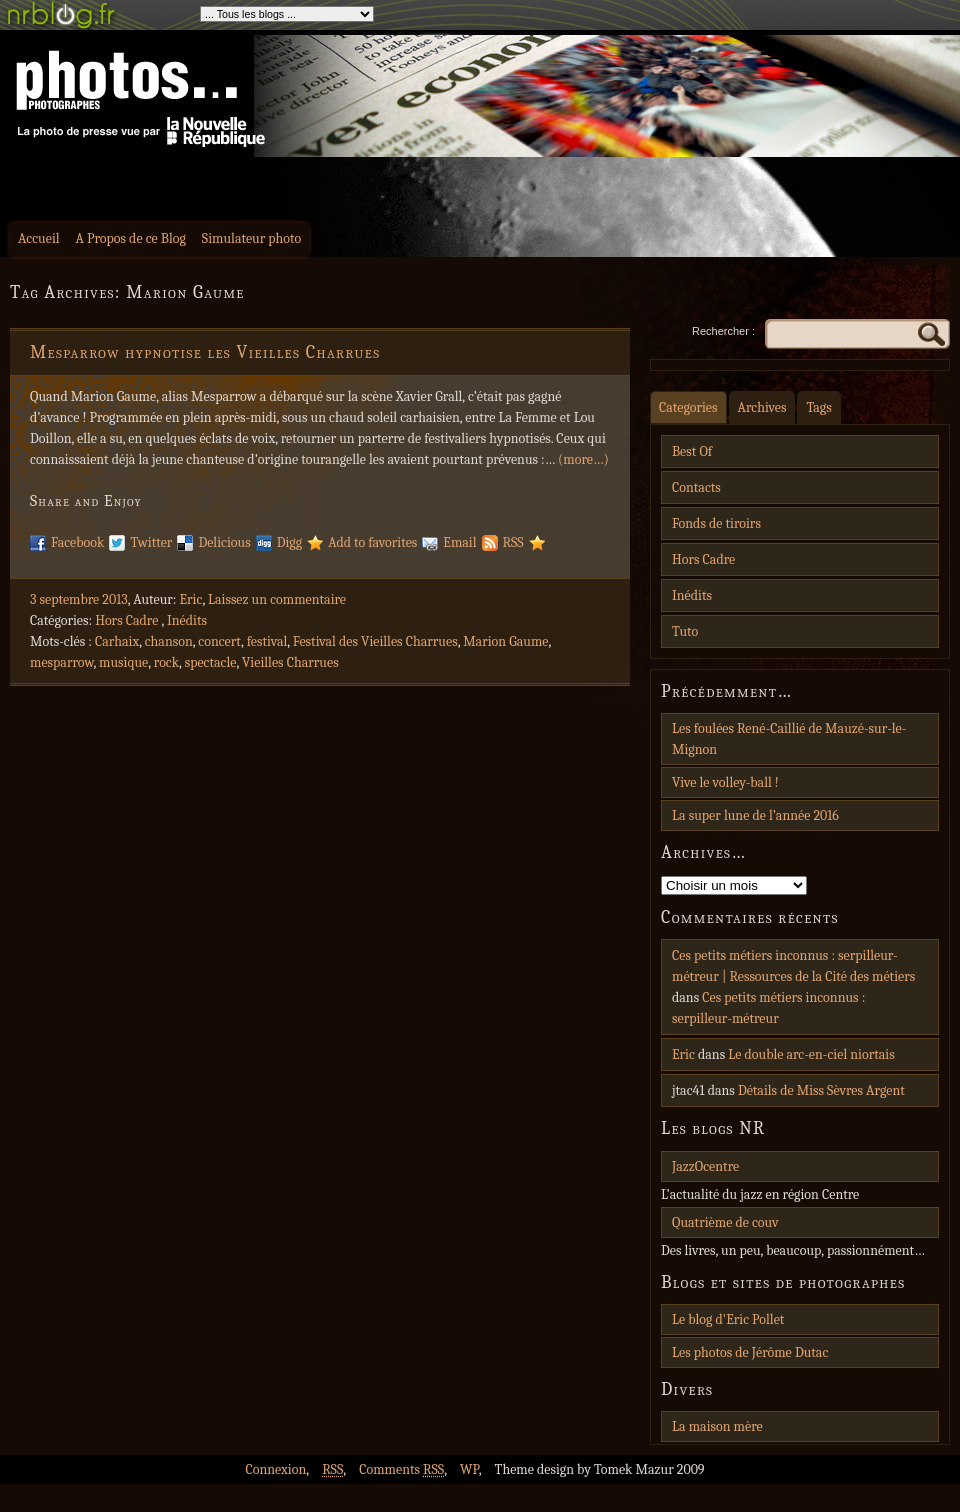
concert (219, 641)
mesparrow (62, 662)
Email (459, 542)
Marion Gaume (505, 641)
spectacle (211, 662)
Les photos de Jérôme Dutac (750, 1352)
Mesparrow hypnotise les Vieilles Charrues (205, 352)
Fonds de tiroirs (716, 523)
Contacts (696, 487)
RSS (513, 542)
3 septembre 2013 (79, 599)
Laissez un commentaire (277, 599)
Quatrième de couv (725, 1222)
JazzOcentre (705, 1166)
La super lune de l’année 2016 (755, 815)
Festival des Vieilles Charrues (375, 641)
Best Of (692, 451)
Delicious (224, 542)
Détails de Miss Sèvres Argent (821, 1090)
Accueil (39, 238)
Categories (688, 407)
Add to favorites (372, 542)
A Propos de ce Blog (131, 238)
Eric (191, 599)
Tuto (685, 631)
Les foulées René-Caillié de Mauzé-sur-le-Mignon (789, 739)
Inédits (187, 620)
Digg (289, 542)
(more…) (583, 459)
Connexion (275, 1469)
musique (123, 662)
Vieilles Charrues (290, 662)
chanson (169, 641)
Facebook (77, 542)
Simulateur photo (251, 238)
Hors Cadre (126, 620)
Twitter (151, 542)
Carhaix (117, 641)
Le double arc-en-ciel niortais (811, 1054)
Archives (762, 407)
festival (267, 641)
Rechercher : (723, 331)
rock (166, 662)
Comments (401, 1469)
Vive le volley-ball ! (725, 782)
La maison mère (717, 1426)
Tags (818, 407)
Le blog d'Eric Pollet (728, 1319)
